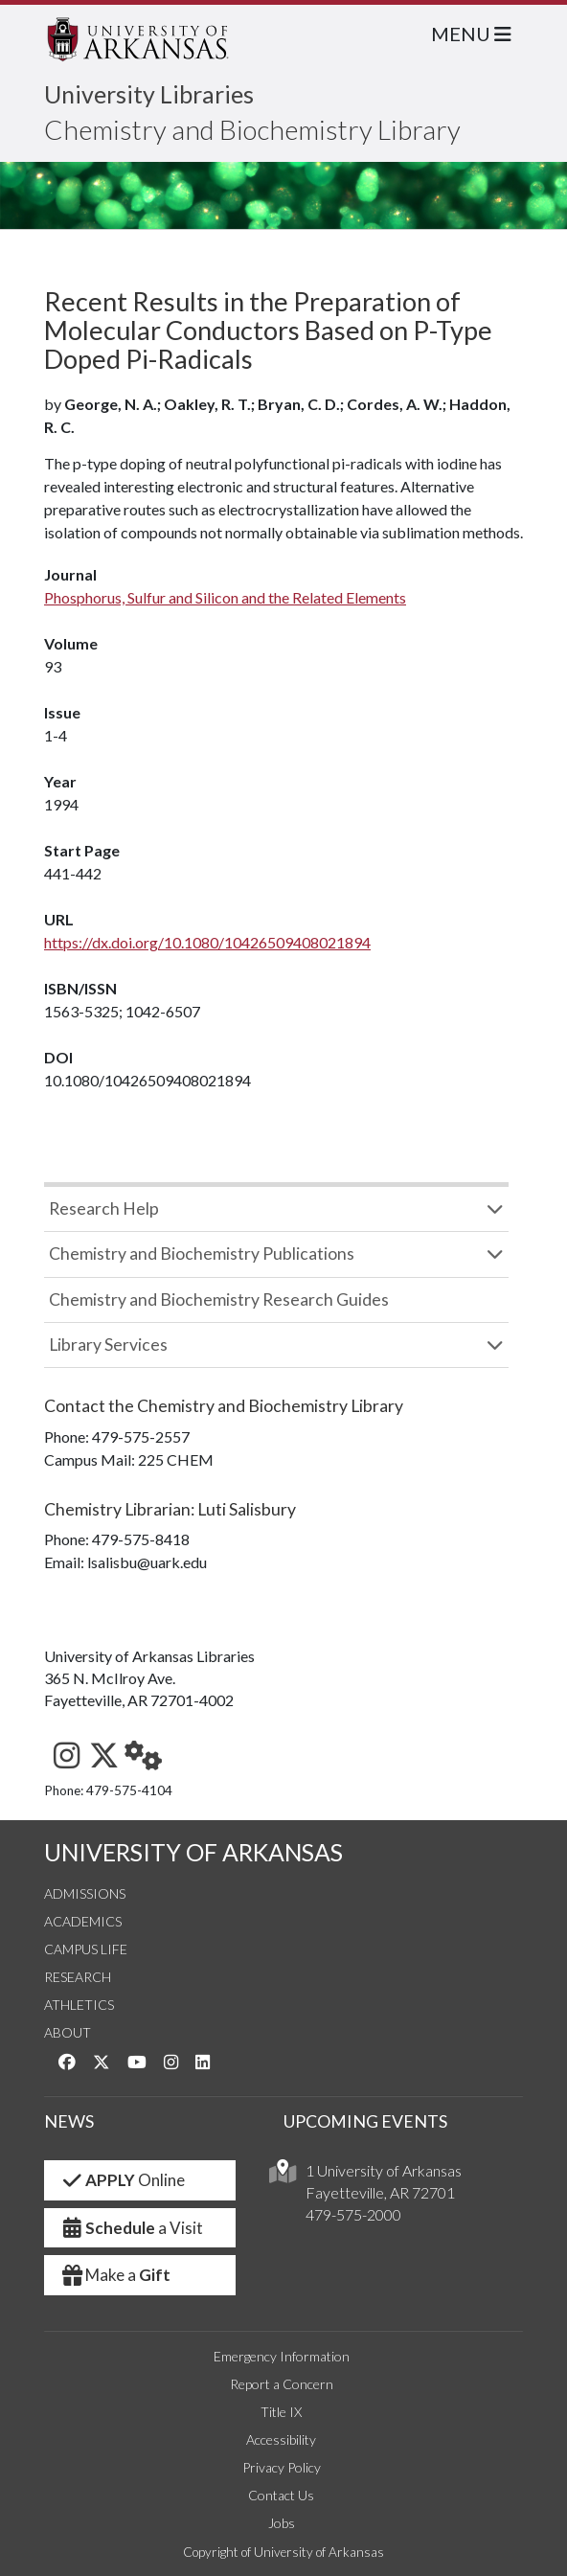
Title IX (281, 2412)
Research (77, 1977)
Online (122, 2180)
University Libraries (149, 94)
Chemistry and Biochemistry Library (252, 129)
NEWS (69, 2120)
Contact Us (281, 2495)
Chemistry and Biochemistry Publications (201, 1253)
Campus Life (85, 1949)
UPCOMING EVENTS (365, 2120)
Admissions (84, 1893)
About (67, 2032)
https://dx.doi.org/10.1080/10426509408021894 (207, 942)
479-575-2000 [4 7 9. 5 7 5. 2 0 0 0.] (353, 2214)
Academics (83, 1921)
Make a (114, 2275)
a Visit (131, 2228)
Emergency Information (282, 2356)
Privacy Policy (281, 2467)
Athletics (79, 2004)
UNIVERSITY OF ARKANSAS (193, 1852)
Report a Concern (281, 2384)
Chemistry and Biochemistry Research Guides (219, 1299)
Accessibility (281, 2439)
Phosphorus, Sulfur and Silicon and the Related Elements (225, 597)
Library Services (108, 1344)
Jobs (281, 2523)
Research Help (104, 1208)
